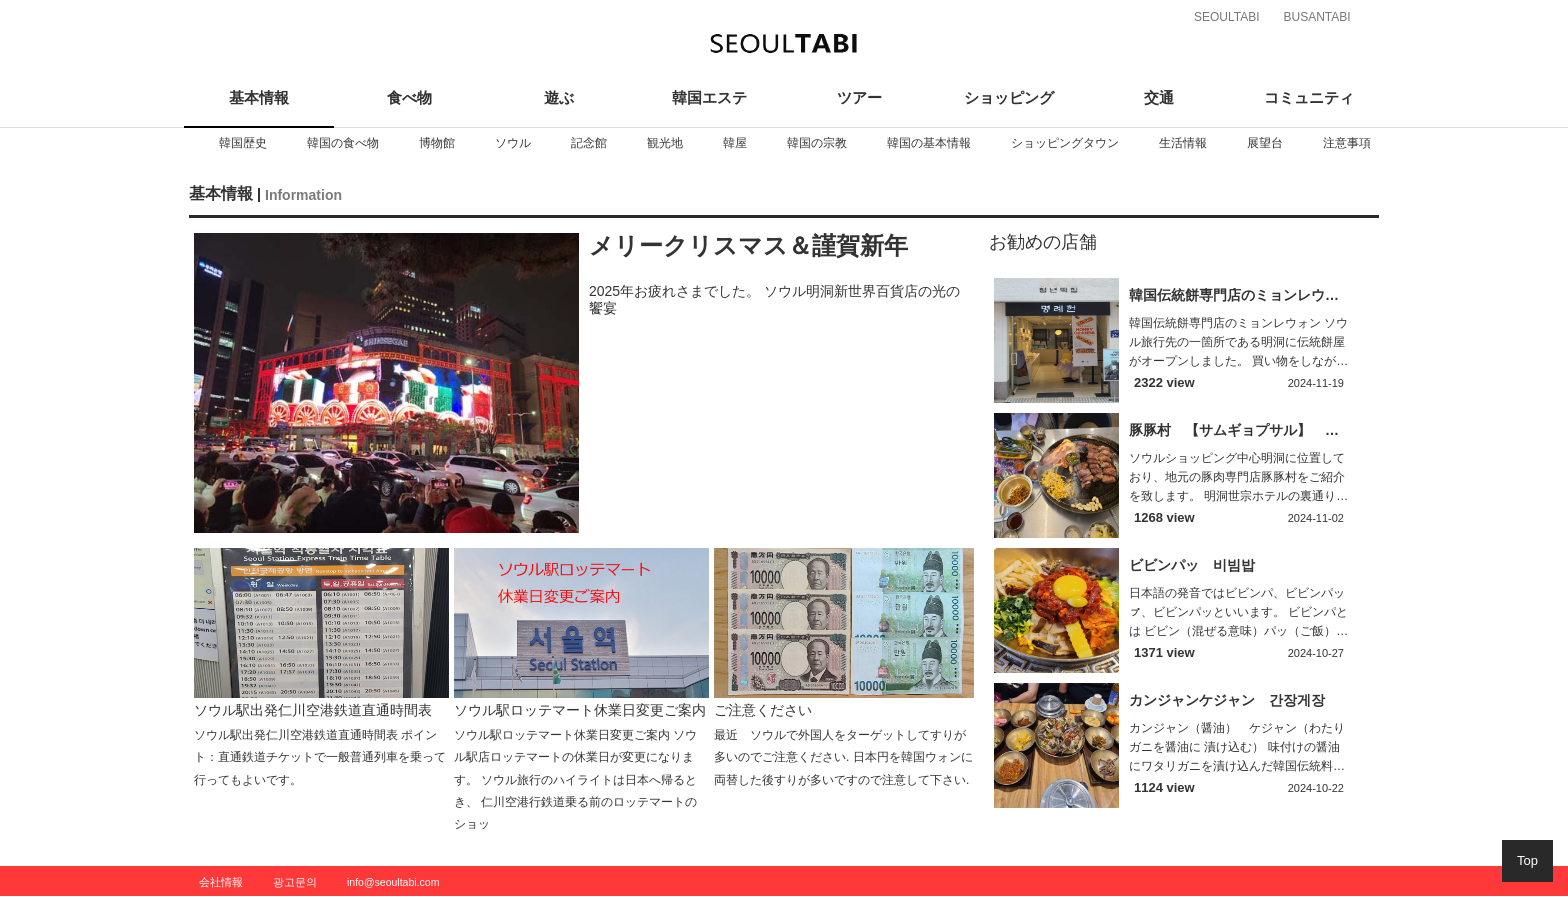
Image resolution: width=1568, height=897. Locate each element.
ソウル (513, 143)
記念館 (589, 143)
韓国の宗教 (817, 143)
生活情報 (1183, 143)
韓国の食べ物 (343, 143)
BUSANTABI (1316, 17)
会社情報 (221, 882)
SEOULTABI (1227, 17)
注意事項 (1347, 143)
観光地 (665, 143)
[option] (243, 143)
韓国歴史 (243, 143)
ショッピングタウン (1065, 143)
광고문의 (295, 882)
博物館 (437, 143)
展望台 (1265, 143)
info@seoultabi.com (393, 882)
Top (1527, 860)
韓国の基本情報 (929, 143)
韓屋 (735, 143)
